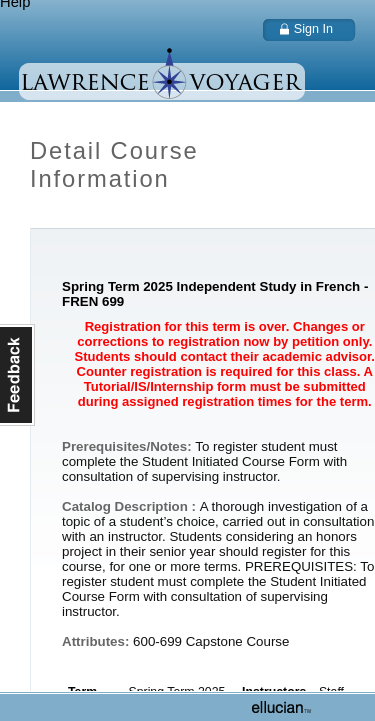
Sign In (313, 29)
